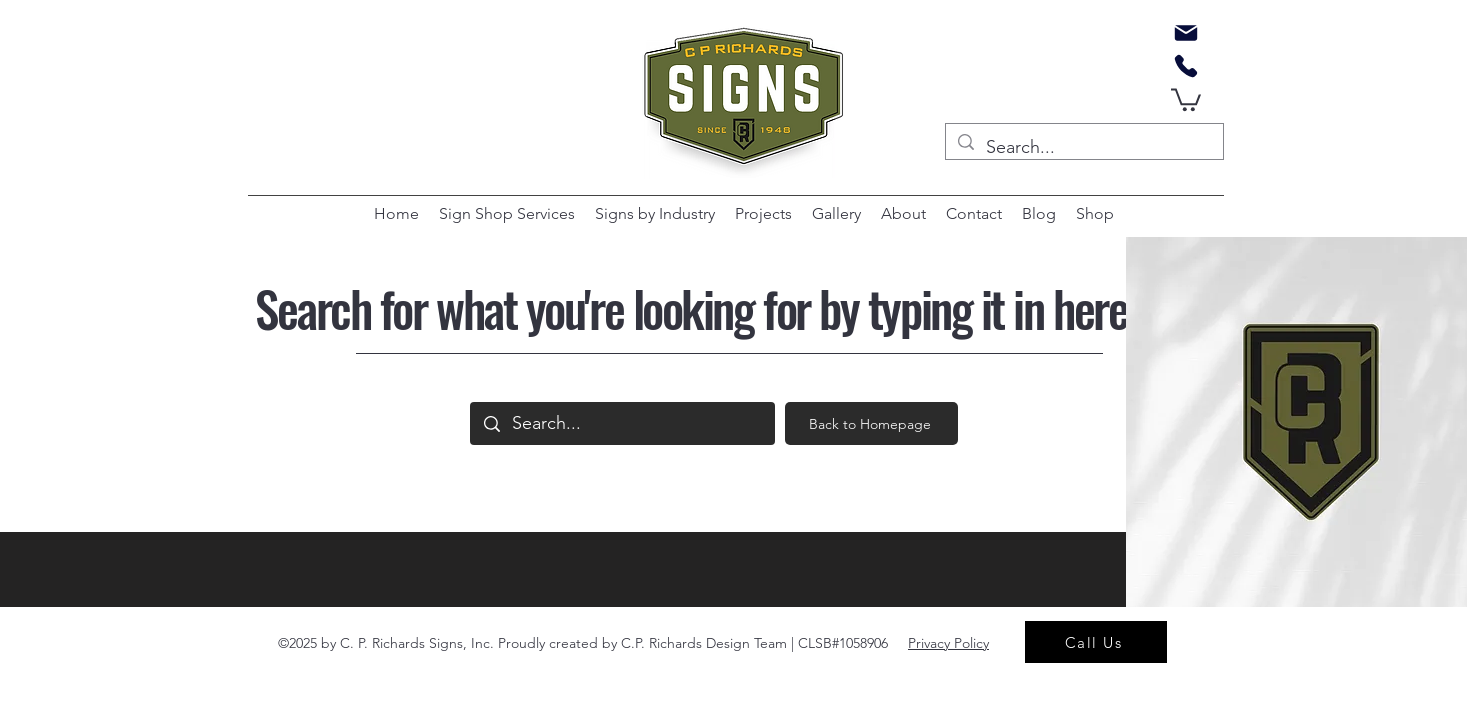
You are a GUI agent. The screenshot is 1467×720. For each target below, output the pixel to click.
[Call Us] (1096, 642)
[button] (1186, 98)
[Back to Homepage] (871, 423)
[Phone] (1186, 66)
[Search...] (1083, 148)
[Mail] (1186, 33)
